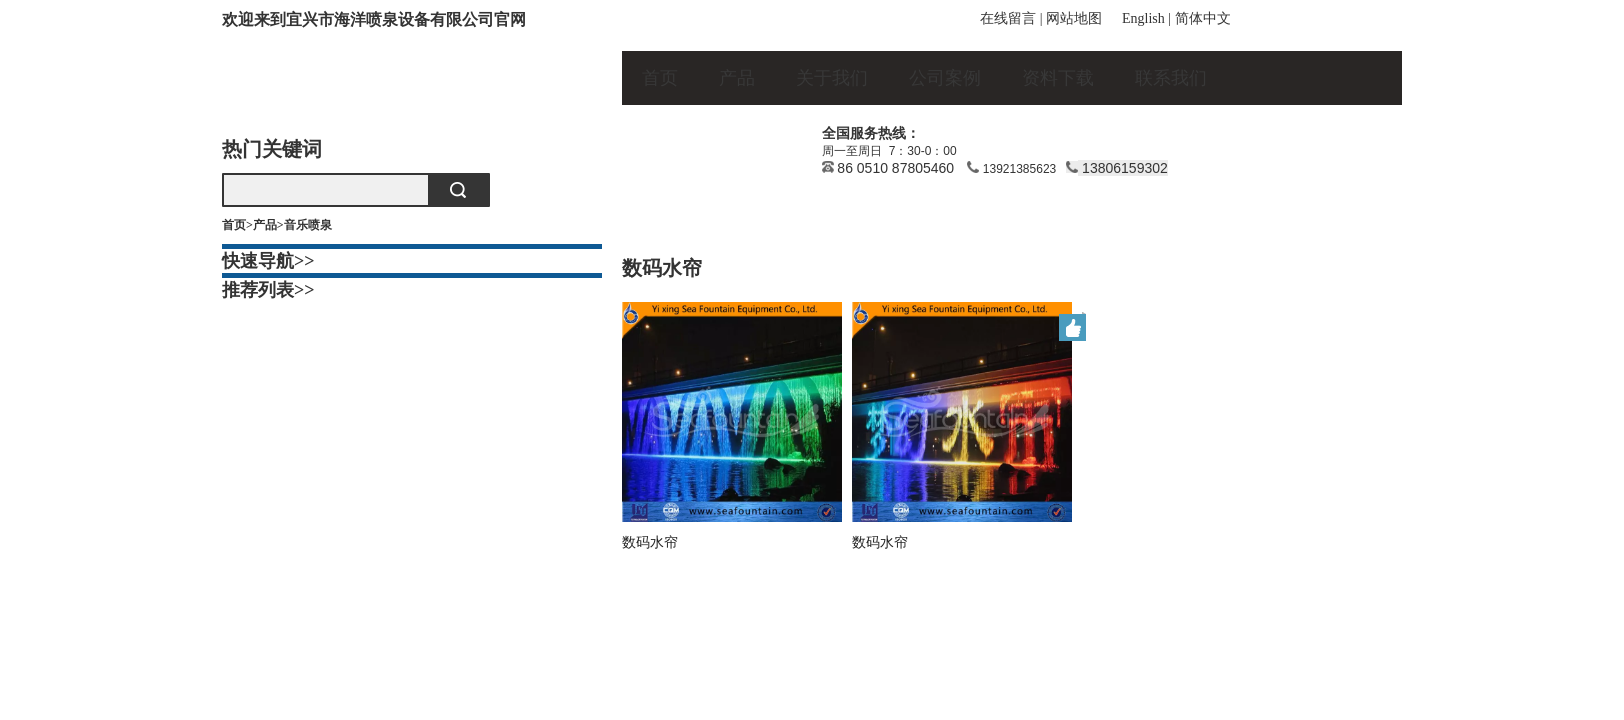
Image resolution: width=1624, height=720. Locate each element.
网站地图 (1074, 18)
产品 (737, 78)
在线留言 (1008, 18)
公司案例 (945, 78)
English (1143, 18)
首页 (660, 78)
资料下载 (1058, 78)
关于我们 (832, 78)
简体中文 (1203, 18)
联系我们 (1171, 78)
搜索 (458, 190)
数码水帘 (650, 542)
